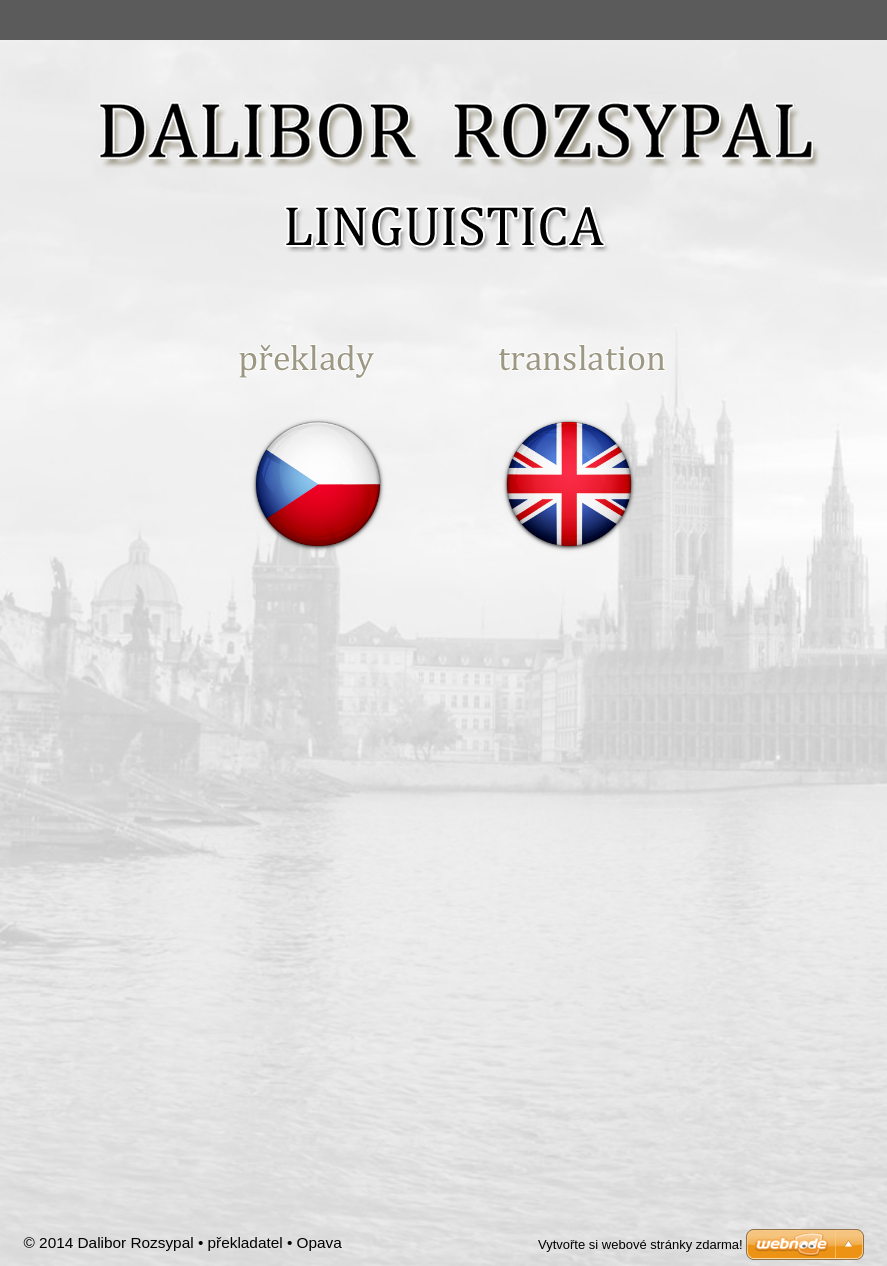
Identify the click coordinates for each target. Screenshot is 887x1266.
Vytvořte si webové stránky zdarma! (640, 1244)
